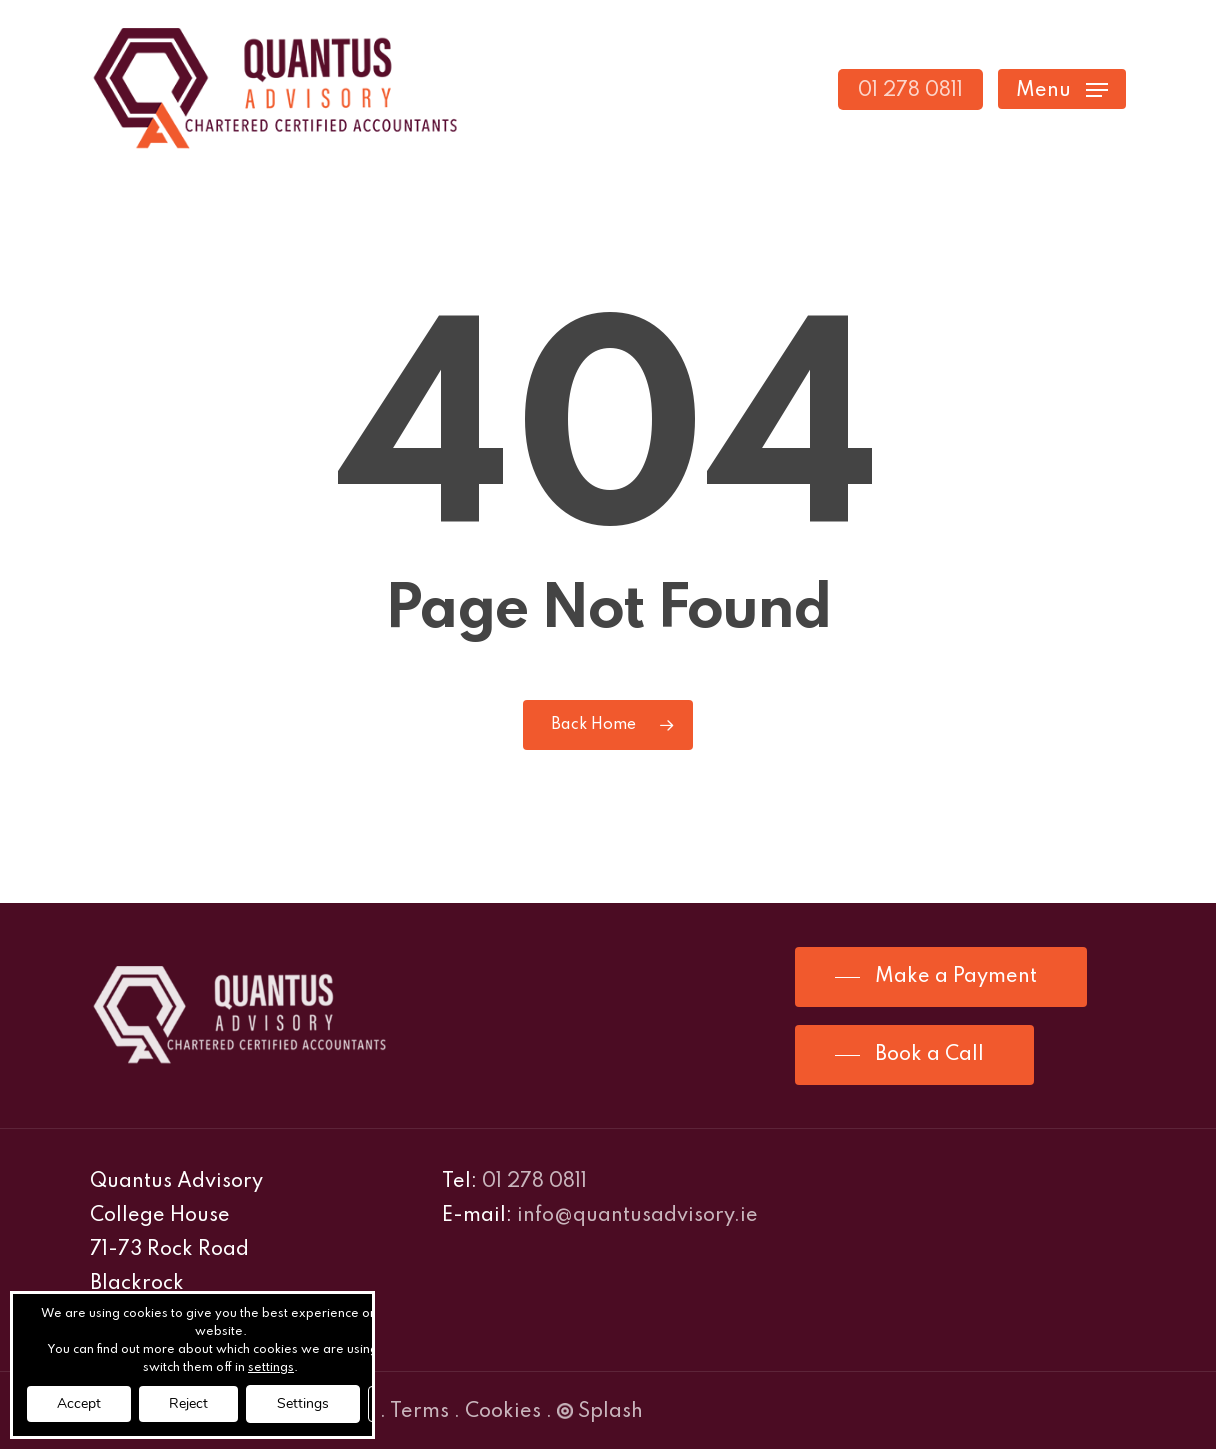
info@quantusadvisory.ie (637, 1216)
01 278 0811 (534, 1182)
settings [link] (271, 1368)
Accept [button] (79, 1403)
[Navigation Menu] (1062, 89)
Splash (600, 1412)
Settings (303, 1403)
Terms (419, 1412)
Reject (188, 1403)
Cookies (503, 1412)
